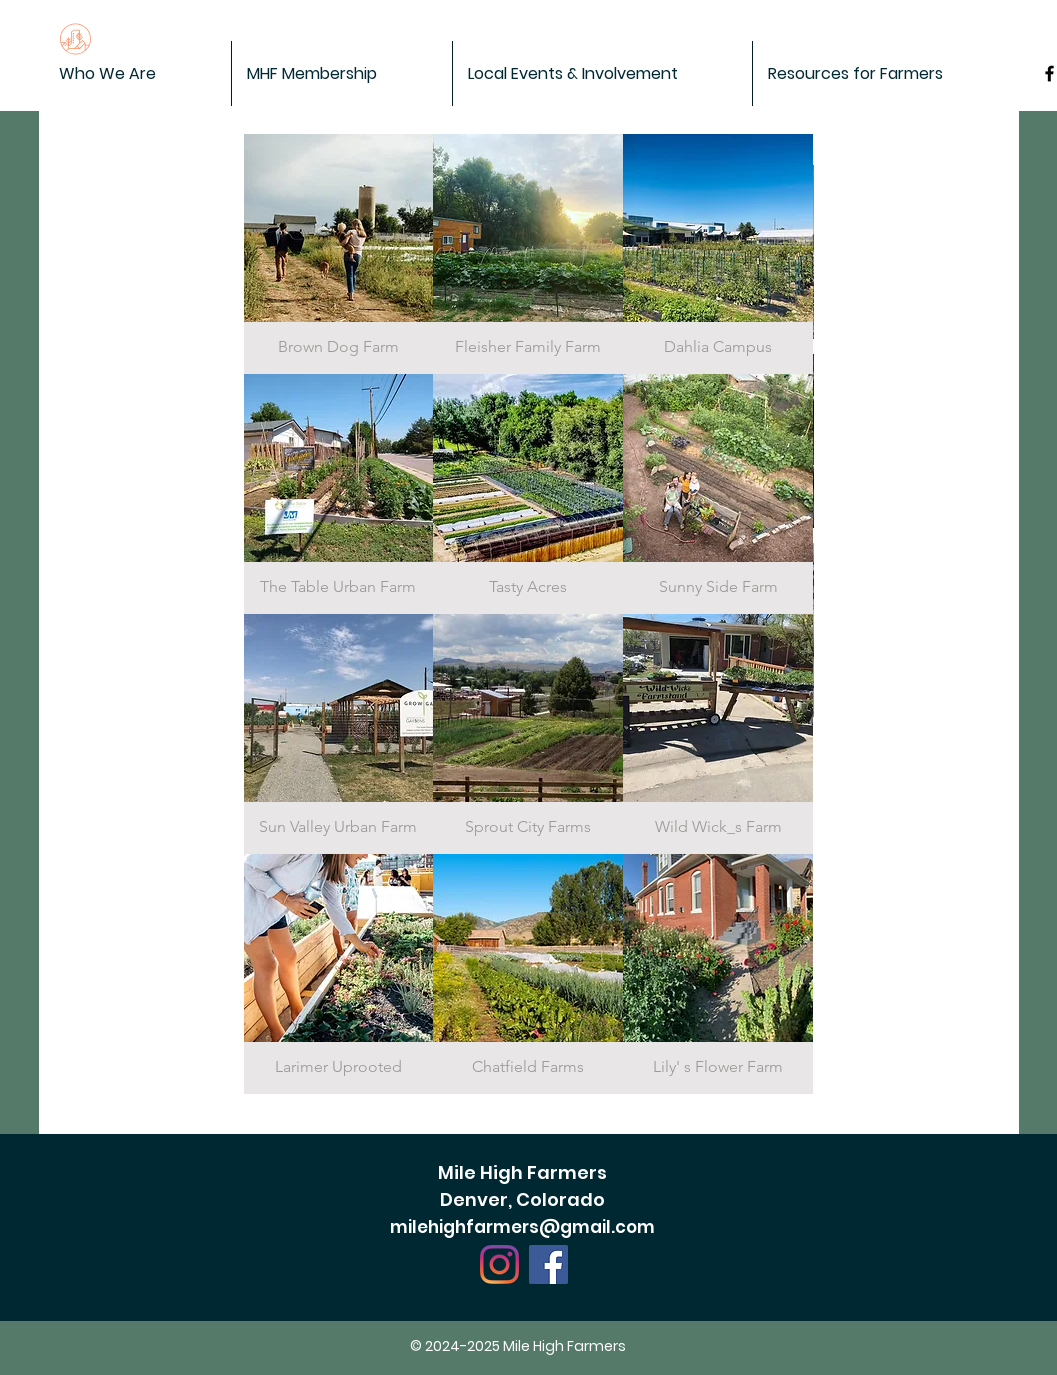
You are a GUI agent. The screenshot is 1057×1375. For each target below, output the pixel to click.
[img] (339, 254)
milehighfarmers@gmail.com (522, 1227)
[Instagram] (499, 1264)
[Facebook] (548, 1264)
